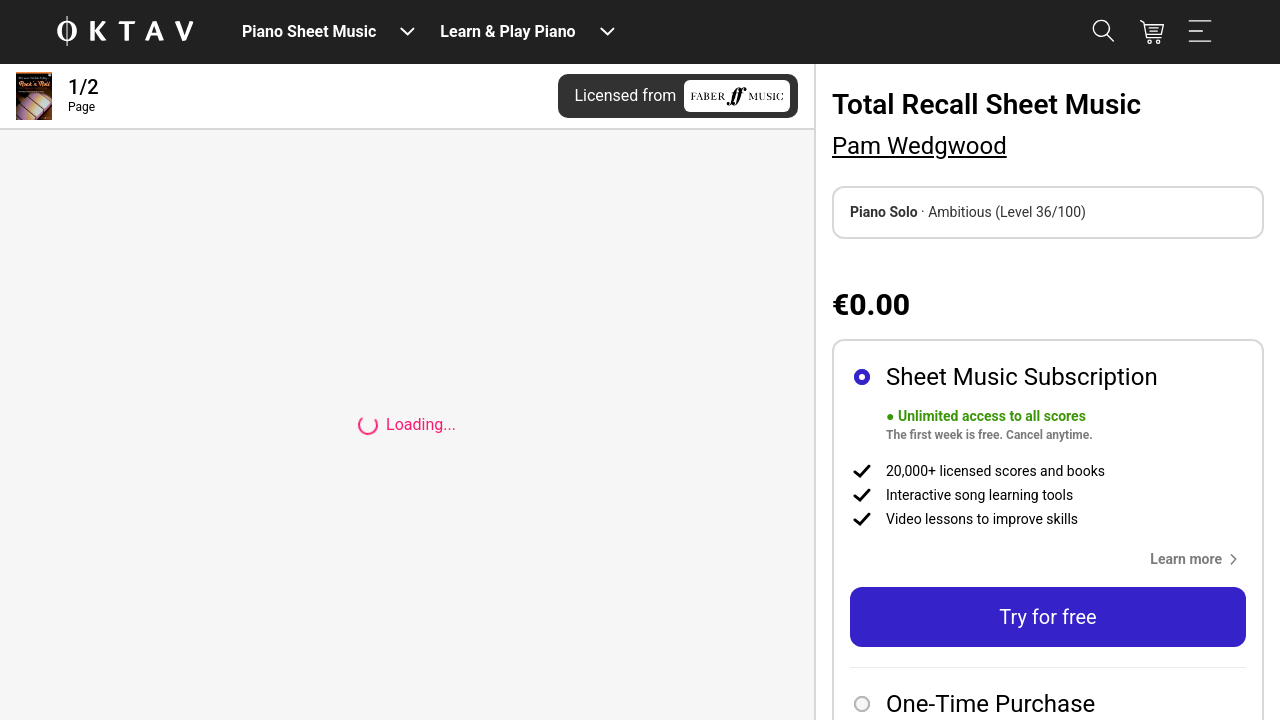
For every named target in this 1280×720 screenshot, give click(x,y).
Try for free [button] (1047, 617)
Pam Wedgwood (919, 146)
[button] (1198, 559)
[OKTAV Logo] (125, 32)
